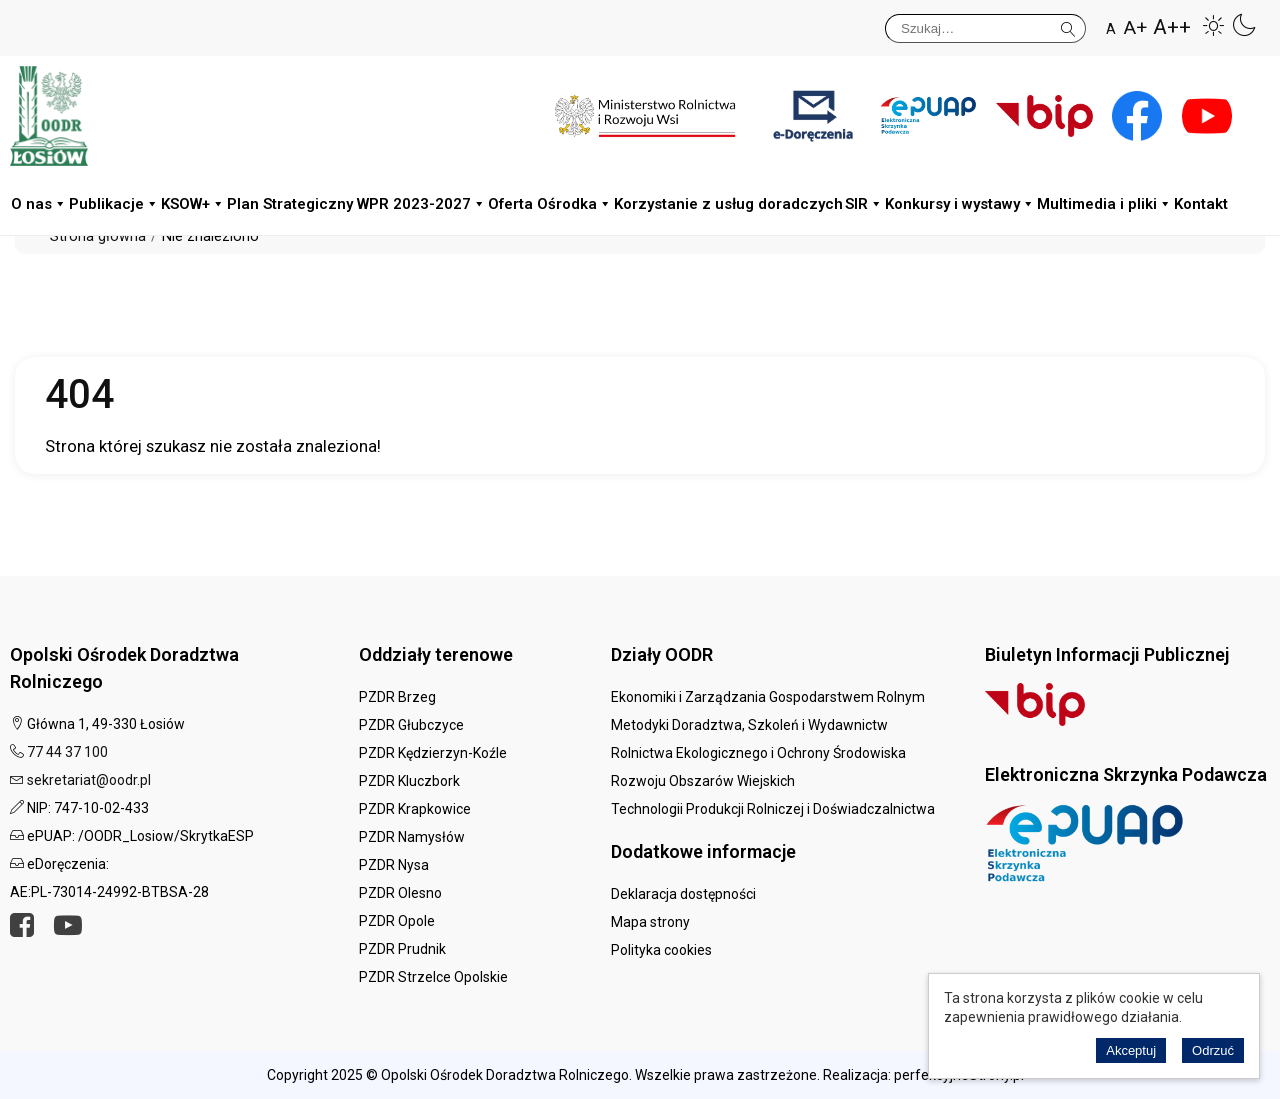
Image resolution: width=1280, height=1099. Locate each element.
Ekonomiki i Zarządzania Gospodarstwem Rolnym (768, 697)
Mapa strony (650, 922)
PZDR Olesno (400, 893)
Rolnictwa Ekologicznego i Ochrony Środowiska (758, 753)
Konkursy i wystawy (960, 204)
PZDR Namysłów (412, 837)
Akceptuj (1131, 1050)
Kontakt (1201, 204)
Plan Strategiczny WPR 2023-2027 (356, 204)
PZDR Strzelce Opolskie (433, 977)
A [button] (1111, 29)
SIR (864, 204)
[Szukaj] (985, 28)
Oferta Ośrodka (550, 204)
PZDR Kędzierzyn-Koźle (433, 753)
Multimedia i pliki (1104, 204)
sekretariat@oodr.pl (89, 780)
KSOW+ (193, 204)
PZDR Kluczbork (409, 781)
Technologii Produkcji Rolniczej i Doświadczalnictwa (773, 809)
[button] (1214, 25)
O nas (39, 204)
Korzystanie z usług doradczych (728, 204)
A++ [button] (1172, 27)
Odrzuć (1213, 1050)
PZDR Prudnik (402, 949)
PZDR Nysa (394, 865)
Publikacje (114, 204)
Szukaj (1068, 25)
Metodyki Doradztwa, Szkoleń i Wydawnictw (749, 725)
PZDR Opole (397, 921)
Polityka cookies (661, 950)
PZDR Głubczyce (411, 725)
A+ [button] (1135, 27)
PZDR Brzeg (397, 697)
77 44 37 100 (67, 752)
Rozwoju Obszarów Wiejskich (703, 781)
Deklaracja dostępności (683, 894)
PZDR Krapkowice (415, 809)
